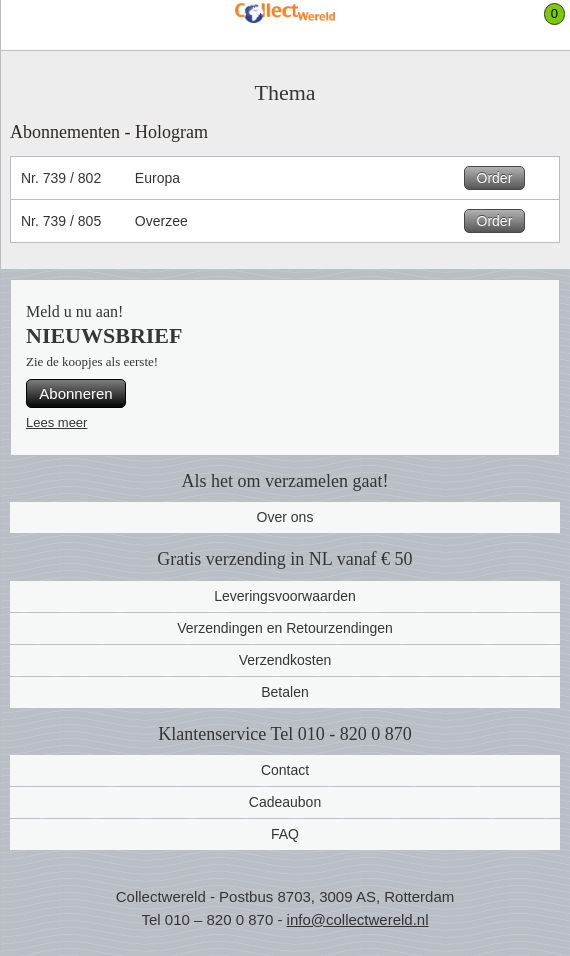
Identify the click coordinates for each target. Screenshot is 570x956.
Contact (285, 770)
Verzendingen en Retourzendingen (285, 628)
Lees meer (56, 422)
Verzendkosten (285, 660)
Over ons (285, 517)
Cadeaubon (285, 802)
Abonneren (75, 393)
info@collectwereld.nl (358, 919)
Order (495, 178)
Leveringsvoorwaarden (285, 596)
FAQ (285, 834)
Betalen (284, 692)
